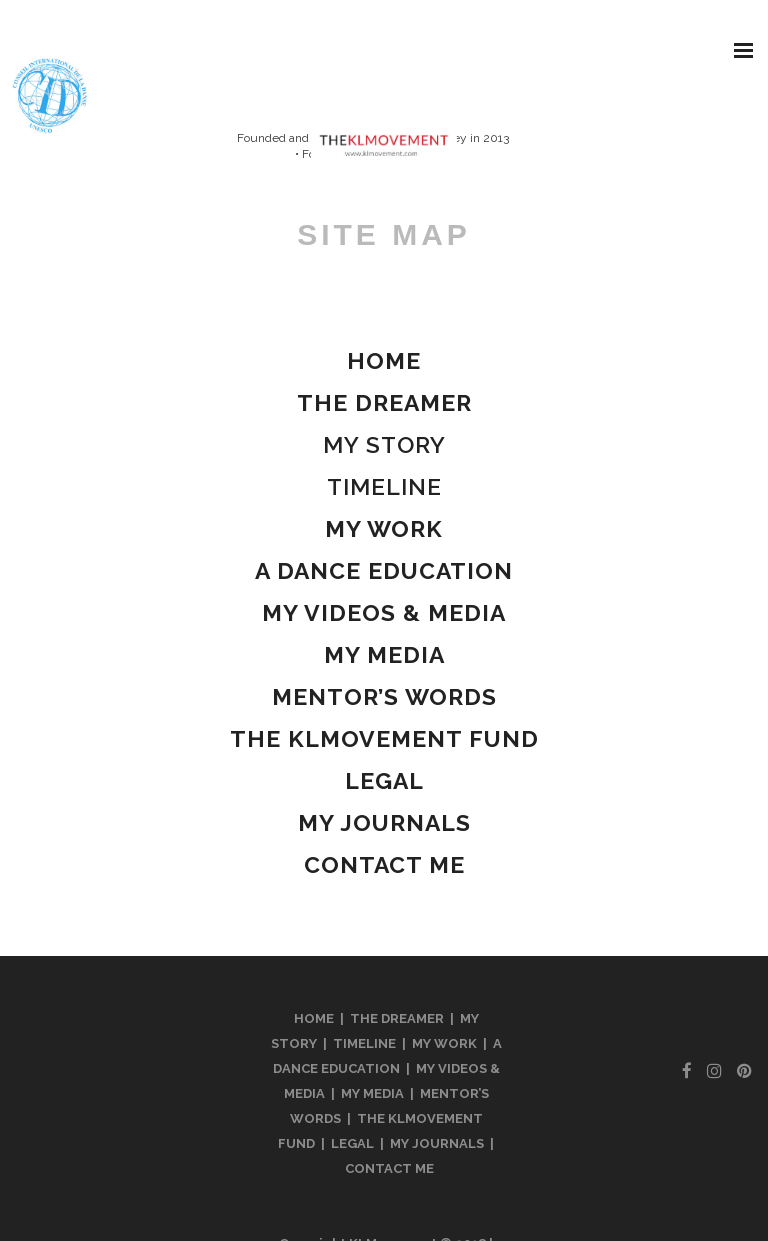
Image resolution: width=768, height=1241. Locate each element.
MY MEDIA (372, 1093)
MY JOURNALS (437, 1143)
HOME (314, 1018)
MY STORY (384, 444)
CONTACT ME (389, 1168)
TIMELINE (384, 486)
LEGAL (352, 1143)
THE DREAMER (397, 1018)
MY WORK (444, 1043)
